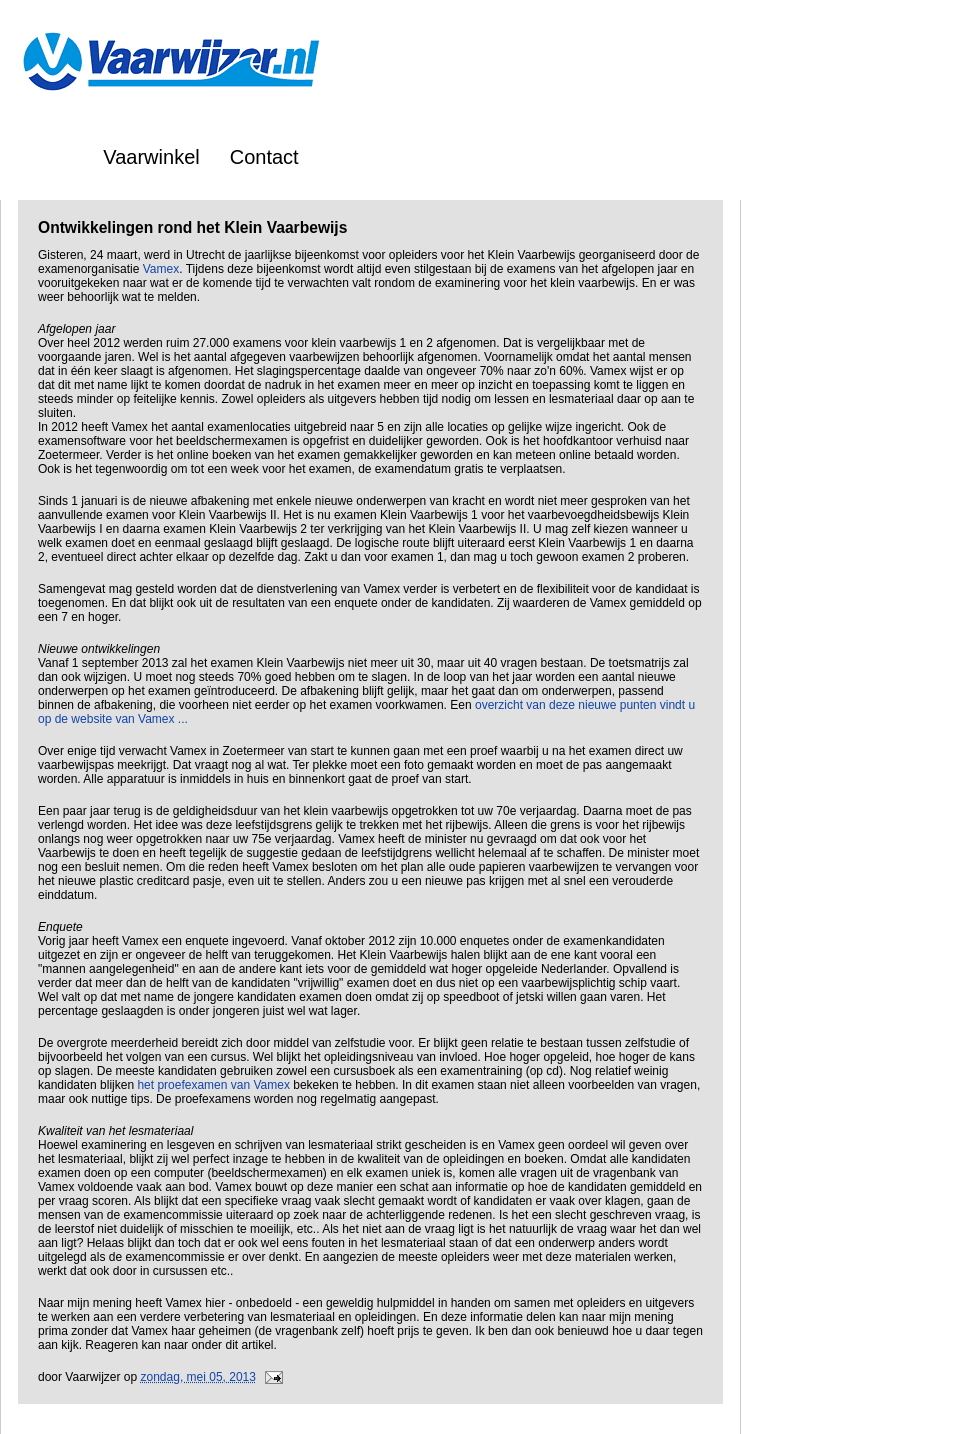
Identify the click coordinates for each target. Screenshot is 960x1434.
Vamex (161, 269)
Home (46, 157)
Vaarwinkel (151, 157)
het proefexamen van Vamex (213, 1085)
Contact (264, 157)
